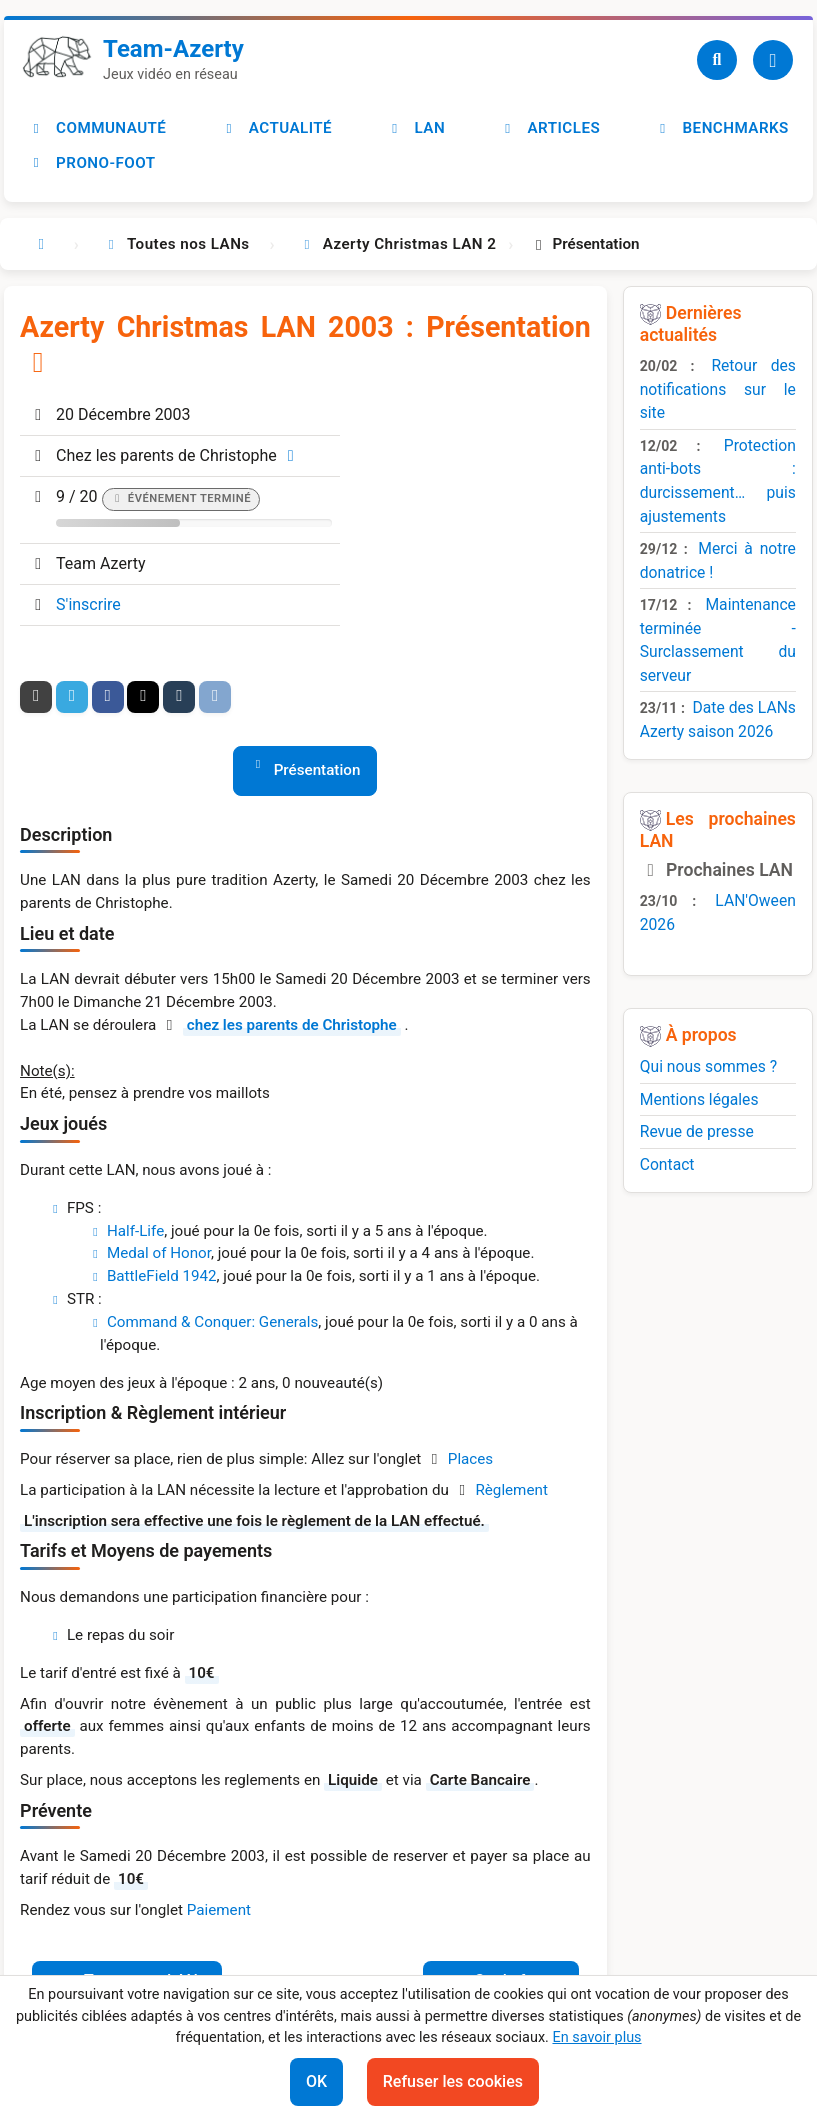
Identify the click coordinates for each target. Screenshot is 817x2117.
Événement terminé (189, 498)
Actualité (276, 128)
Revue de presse (697, 1131)
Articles (549, 128)
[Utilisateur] (773, 60)
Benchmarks (722, 128)
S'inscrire (88, 604)
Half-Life (135, 1231)
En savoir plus (596, 2037)
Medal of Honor (159, 1253)
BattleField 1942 (162, 1276)
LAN (416, 128)
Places (470, 1459)
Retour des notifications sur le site (718, 389)
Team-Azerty (173, 49)
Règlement (511, 1490)
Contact (667, 1164)
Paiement (219, 1910)
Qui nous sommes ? (709, 1066)
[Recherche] (717, 60)
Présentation (317, 770)
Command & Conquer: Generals (212, 1322)
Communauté (97, 128)
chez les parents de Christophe (292, 1025)
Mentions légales (699, 1099)
